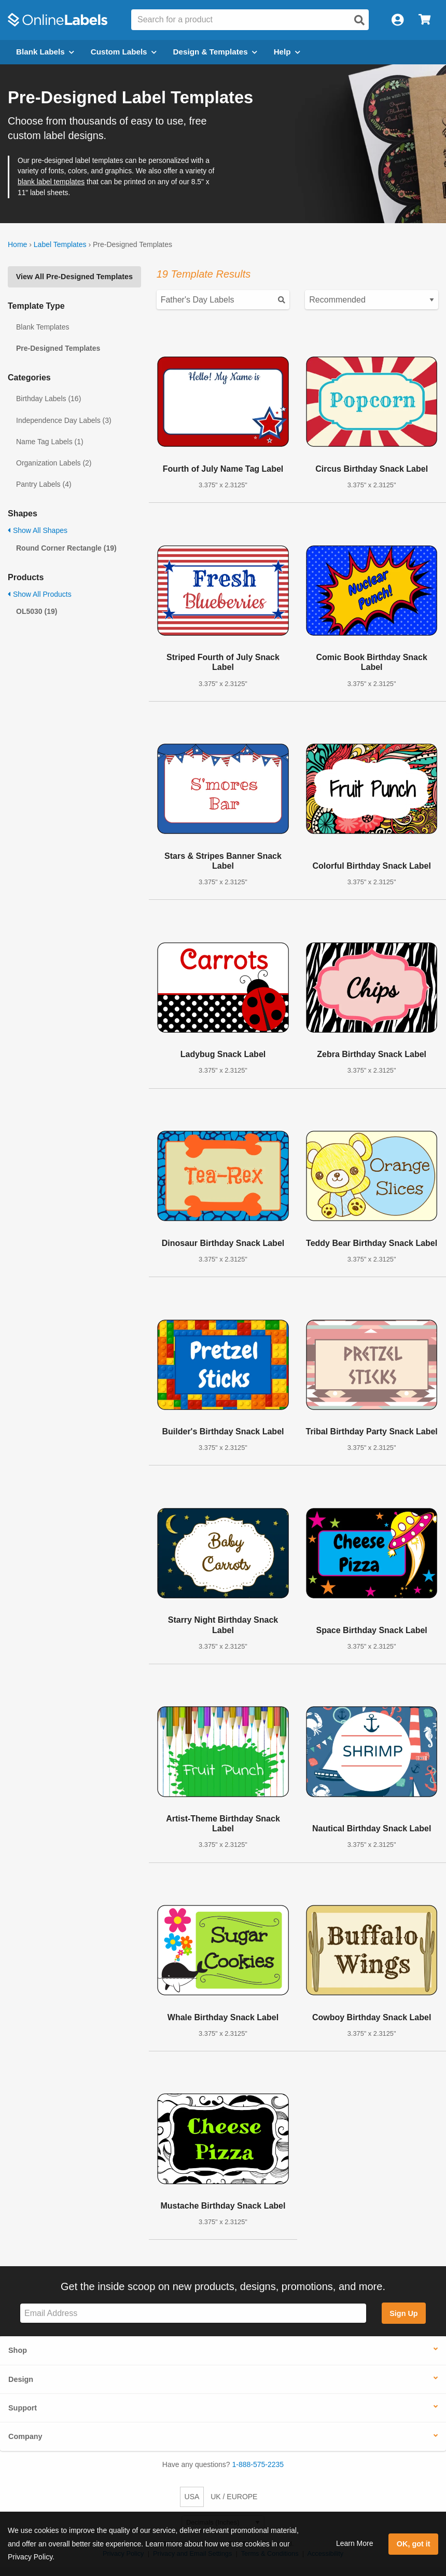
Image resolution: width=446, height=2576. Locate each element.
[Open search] (359, 20)
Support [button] (22, 2408)
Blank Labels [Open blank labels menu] (45, 51)
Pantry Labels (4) (44, 484)
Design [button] (20, 2379)
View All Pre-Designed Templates (74, 276)
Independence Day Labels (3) (64, 420)
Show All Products (40, 594)
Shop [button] (17, 2350)
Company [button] (25, 2436)
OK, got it (413, 2544)
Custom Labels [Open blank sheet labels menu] (124, 51)
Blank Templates (42, 327)
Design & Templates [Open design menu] (215, 51)
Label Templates (60, 244)
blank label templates (51, 182)
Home (17, 244)
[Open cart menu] (424, 20)
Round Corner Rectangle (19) (66, 548)
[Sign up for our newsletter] (193, 2313)
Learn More (354, 2543)
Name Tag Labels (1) (49, 441)
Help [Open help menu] (287, 51)
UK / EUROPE (234, 2496)
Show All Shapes (37, 530)
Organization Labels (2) (54, 463)
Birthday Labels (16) (48, 398)
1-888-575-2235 (258, 2464)
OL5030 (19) (36, 611)
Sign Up (403, 2313)
